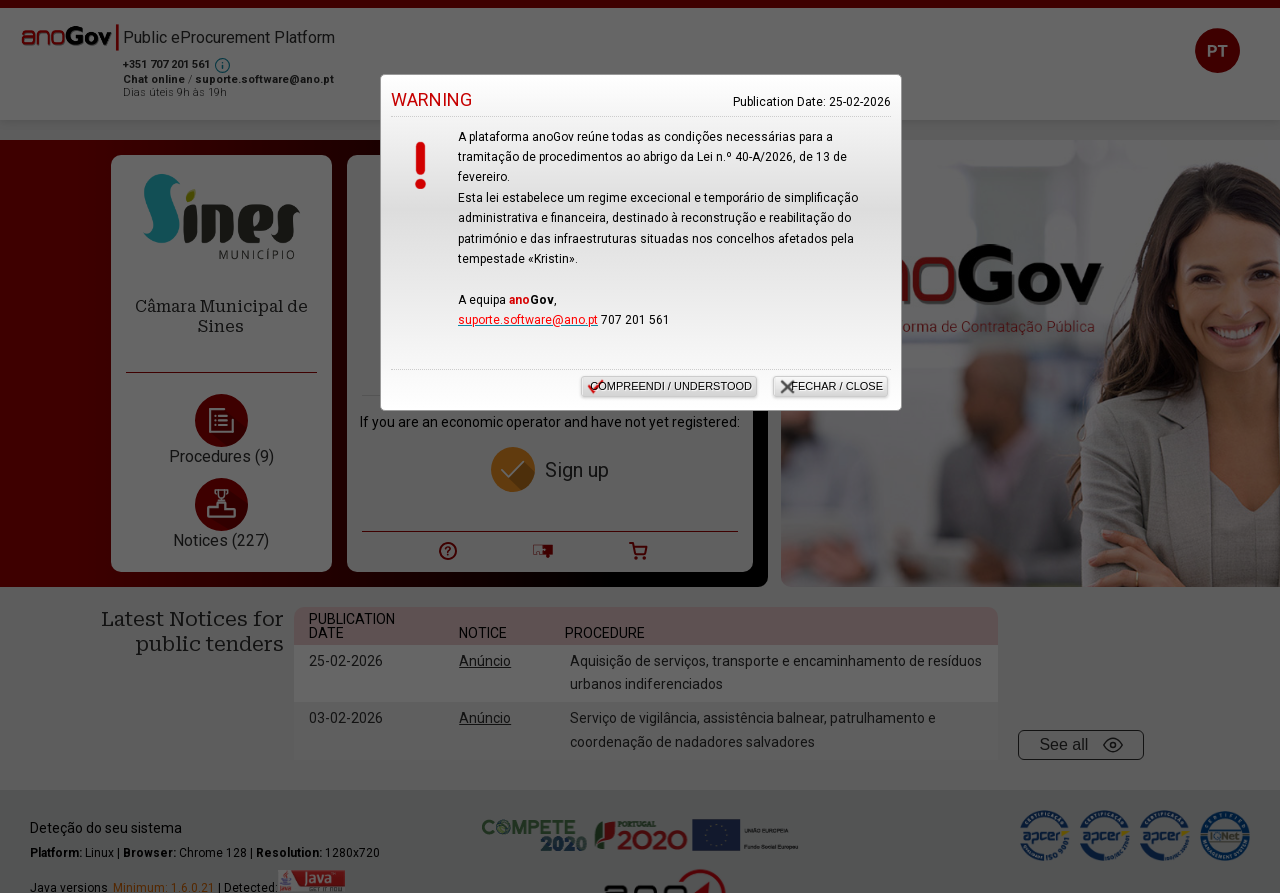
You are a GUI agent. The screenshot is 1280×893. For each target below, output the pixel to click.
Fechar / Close (837, 386)
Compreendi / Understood (671, 386)
